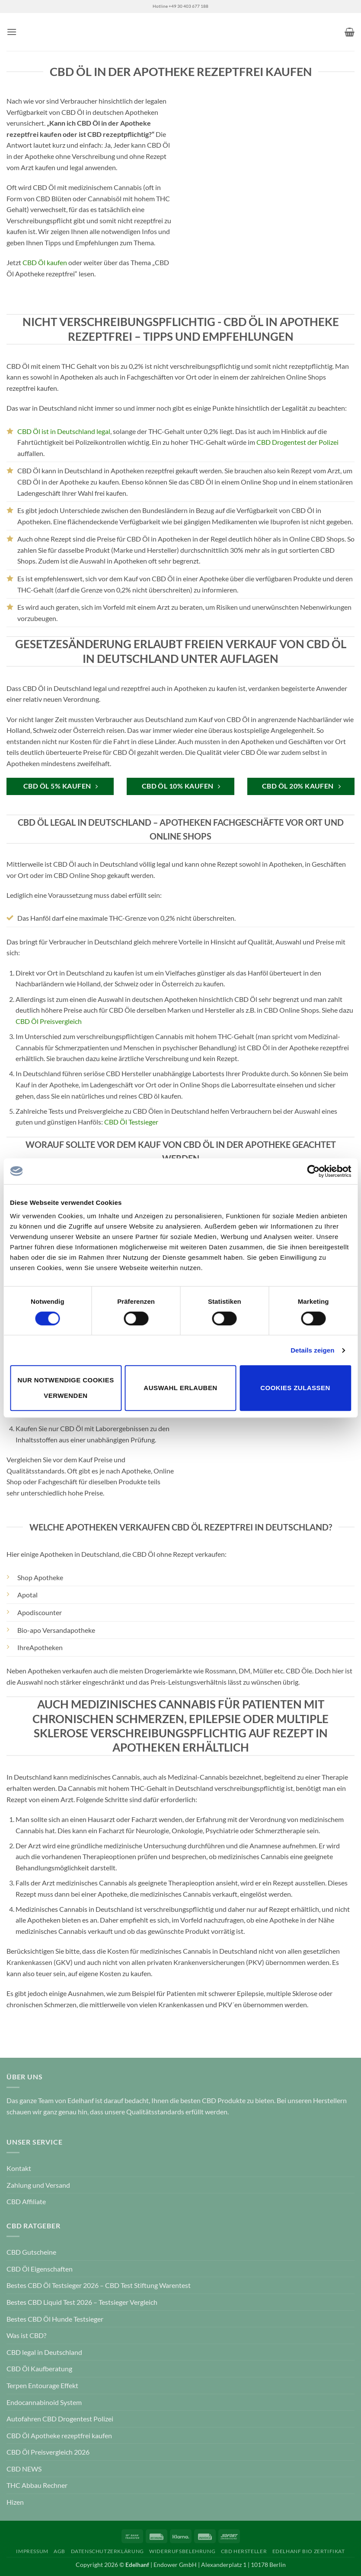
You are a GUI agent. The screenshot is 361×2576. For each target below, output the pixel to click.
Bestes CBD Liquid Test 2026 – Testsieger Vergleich (81, 2302)
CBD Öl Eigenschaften (39, 2269)
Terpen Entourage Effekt (42, 2385)
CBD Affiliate (26, 2201)
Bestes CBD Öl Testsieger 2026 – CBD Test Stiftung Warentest (98, 2285)
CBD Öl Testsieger (131, 1122)
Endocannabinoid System (44, 2402)
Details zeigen (312, 1350)
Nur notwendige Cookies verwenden (65, 1387)
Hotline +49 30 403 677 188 (180, 6)
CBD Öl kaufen (44, 262)
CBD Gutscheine (31, 2252)
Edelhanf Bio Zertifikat (308, 2551)
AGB (59, 2551)
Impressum (32, 2551)
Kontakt (18, 2168)
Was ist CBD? (26, 2335)
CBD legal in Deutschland (44, 2352)
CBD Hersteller (244, 2551)
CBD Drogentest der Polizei (297, 442)
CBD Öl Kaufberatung (39, 2368)
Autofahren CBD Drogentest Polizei (59, 2418)
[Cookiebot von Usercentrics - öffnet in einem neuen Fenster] (313, 1171)
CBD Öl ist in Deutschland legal (63, 431)
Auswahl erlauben (180, 1387)
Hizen (15, 2502)
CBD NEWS (24, 2469)
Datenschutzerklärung (107, 2551)
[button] (11, 31)
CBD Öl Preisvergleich (49, 1021)
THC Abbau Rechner (36, 2485)
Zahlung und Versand (38, 2185)
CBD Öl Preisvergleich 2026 (47, 2452)
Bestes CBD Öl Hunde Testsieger (54, 2319)
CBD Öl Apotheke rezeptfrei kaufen (59, 2435)
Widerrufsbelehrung (182, 2551)
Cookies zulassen (295, 1387)
